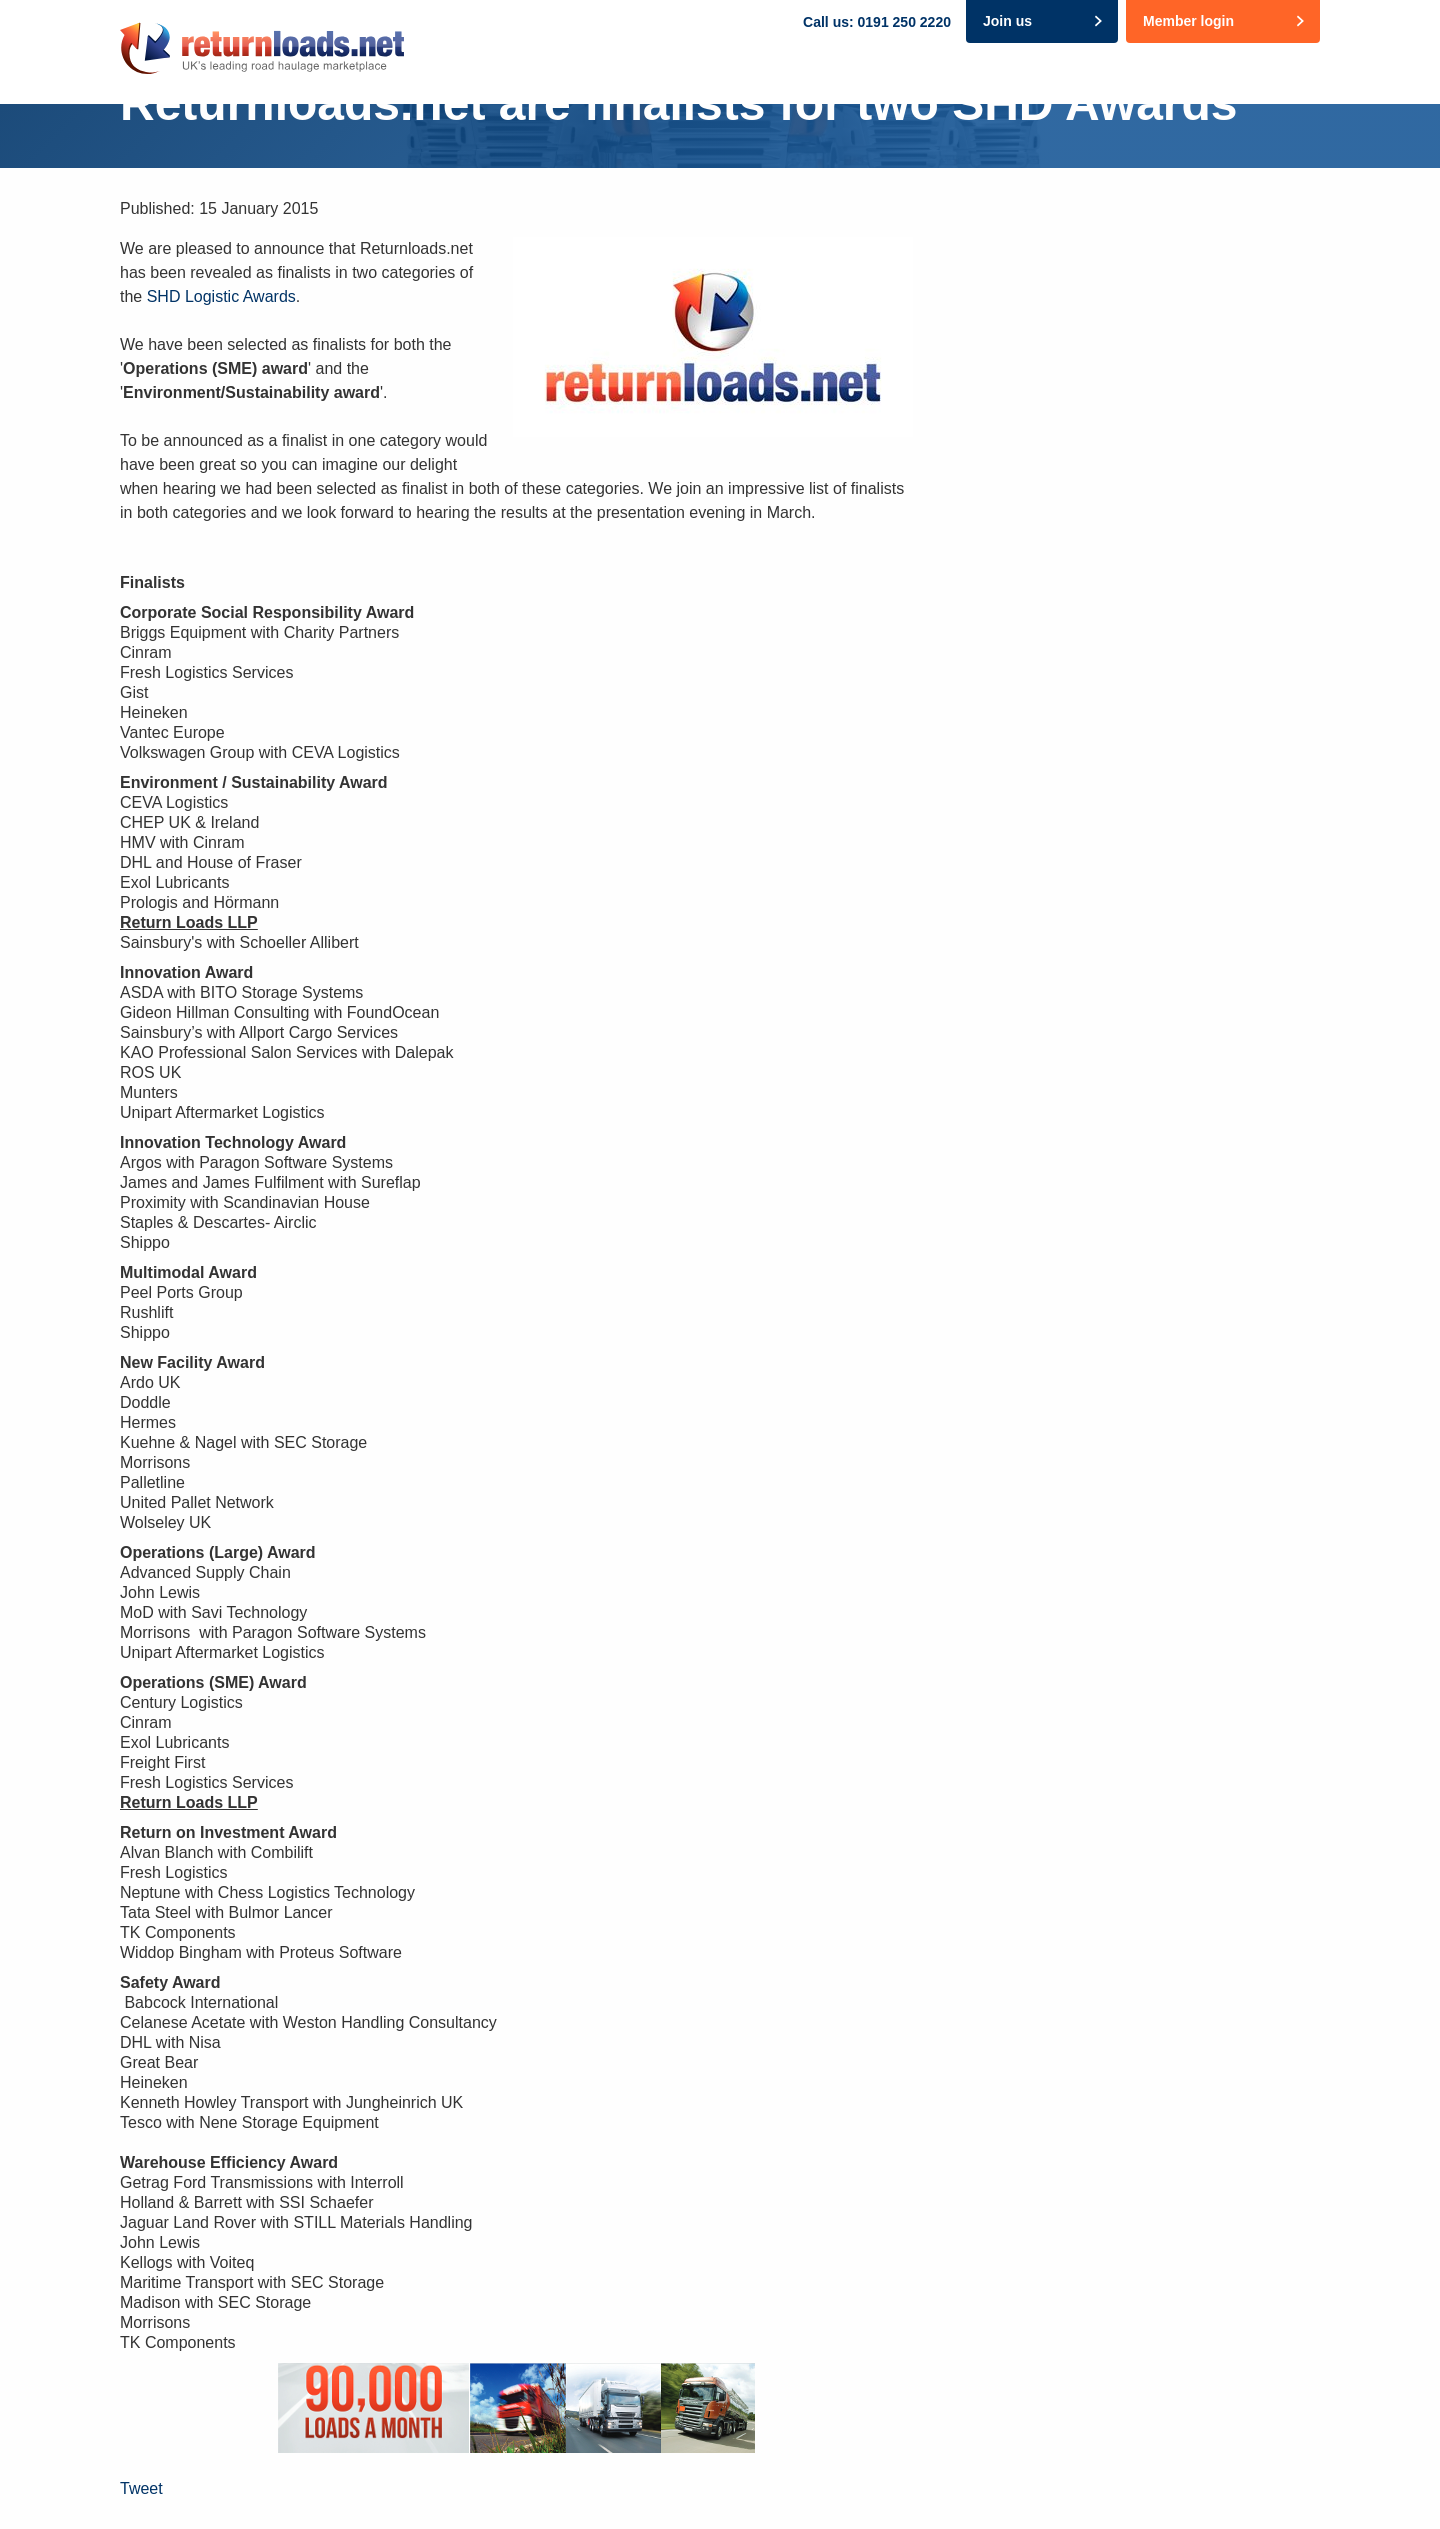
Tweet (141, 2488)
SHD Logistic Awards (221, 296)
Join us (1007, 21)
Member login (1188, 21)
